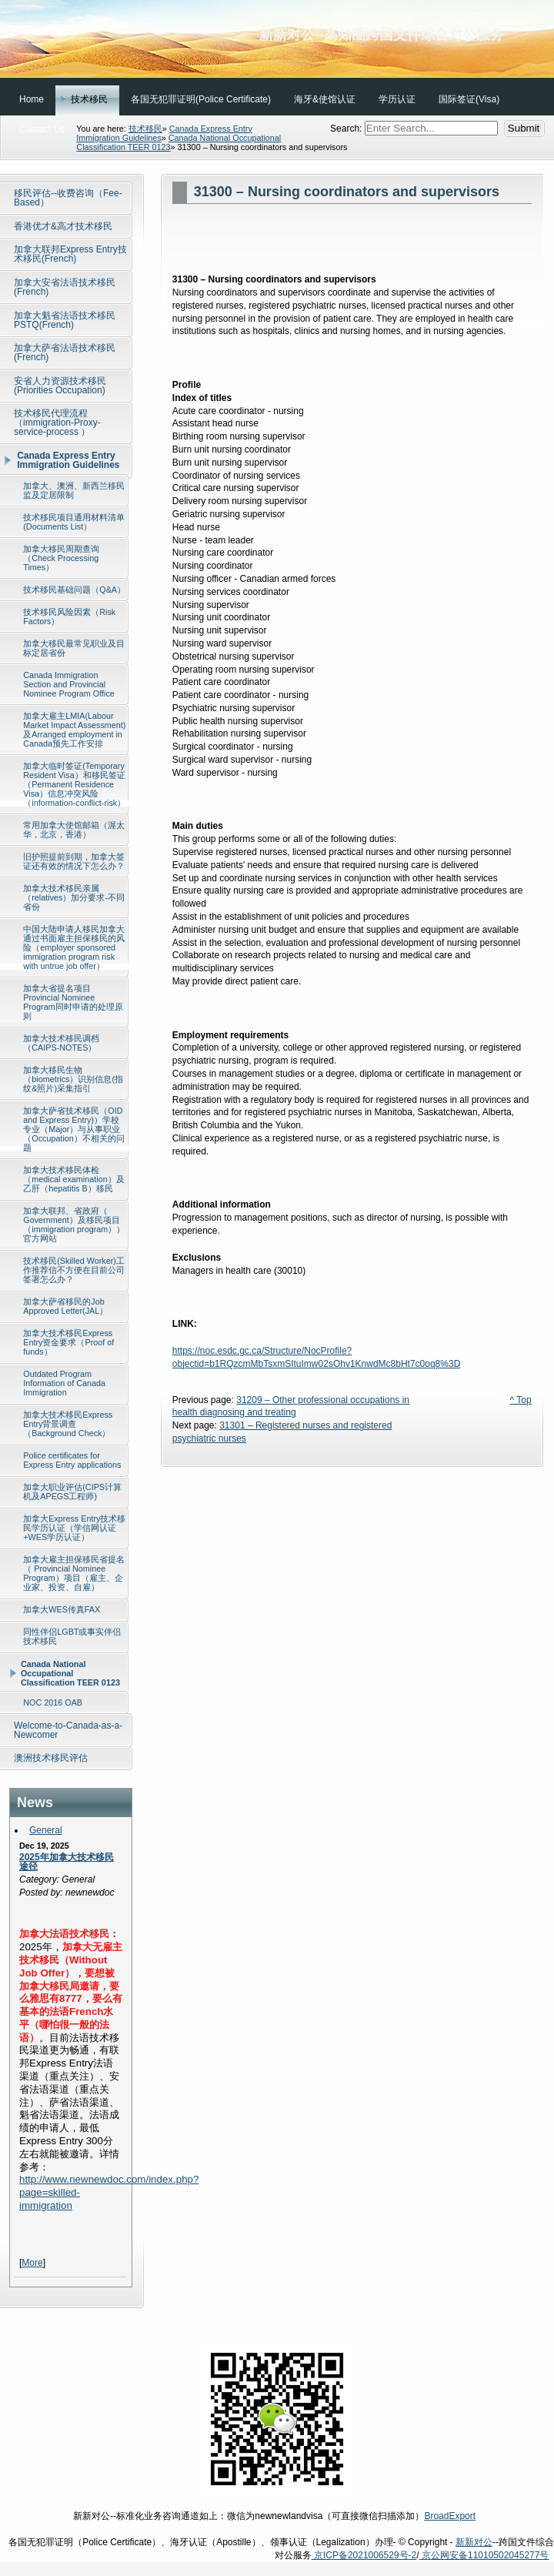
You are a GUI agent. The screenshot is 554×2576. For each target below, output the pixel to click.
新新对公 (474, 2542)
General (45, 1830)
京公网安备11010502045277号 (484, 2555)
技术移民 (145, 128)
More (32, 2262)
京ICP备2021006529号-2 (364, 2555)
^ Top (521, 1400)
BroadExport (450, 2516)
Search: (347, 128)
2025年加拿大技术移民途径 (66, 1862)
